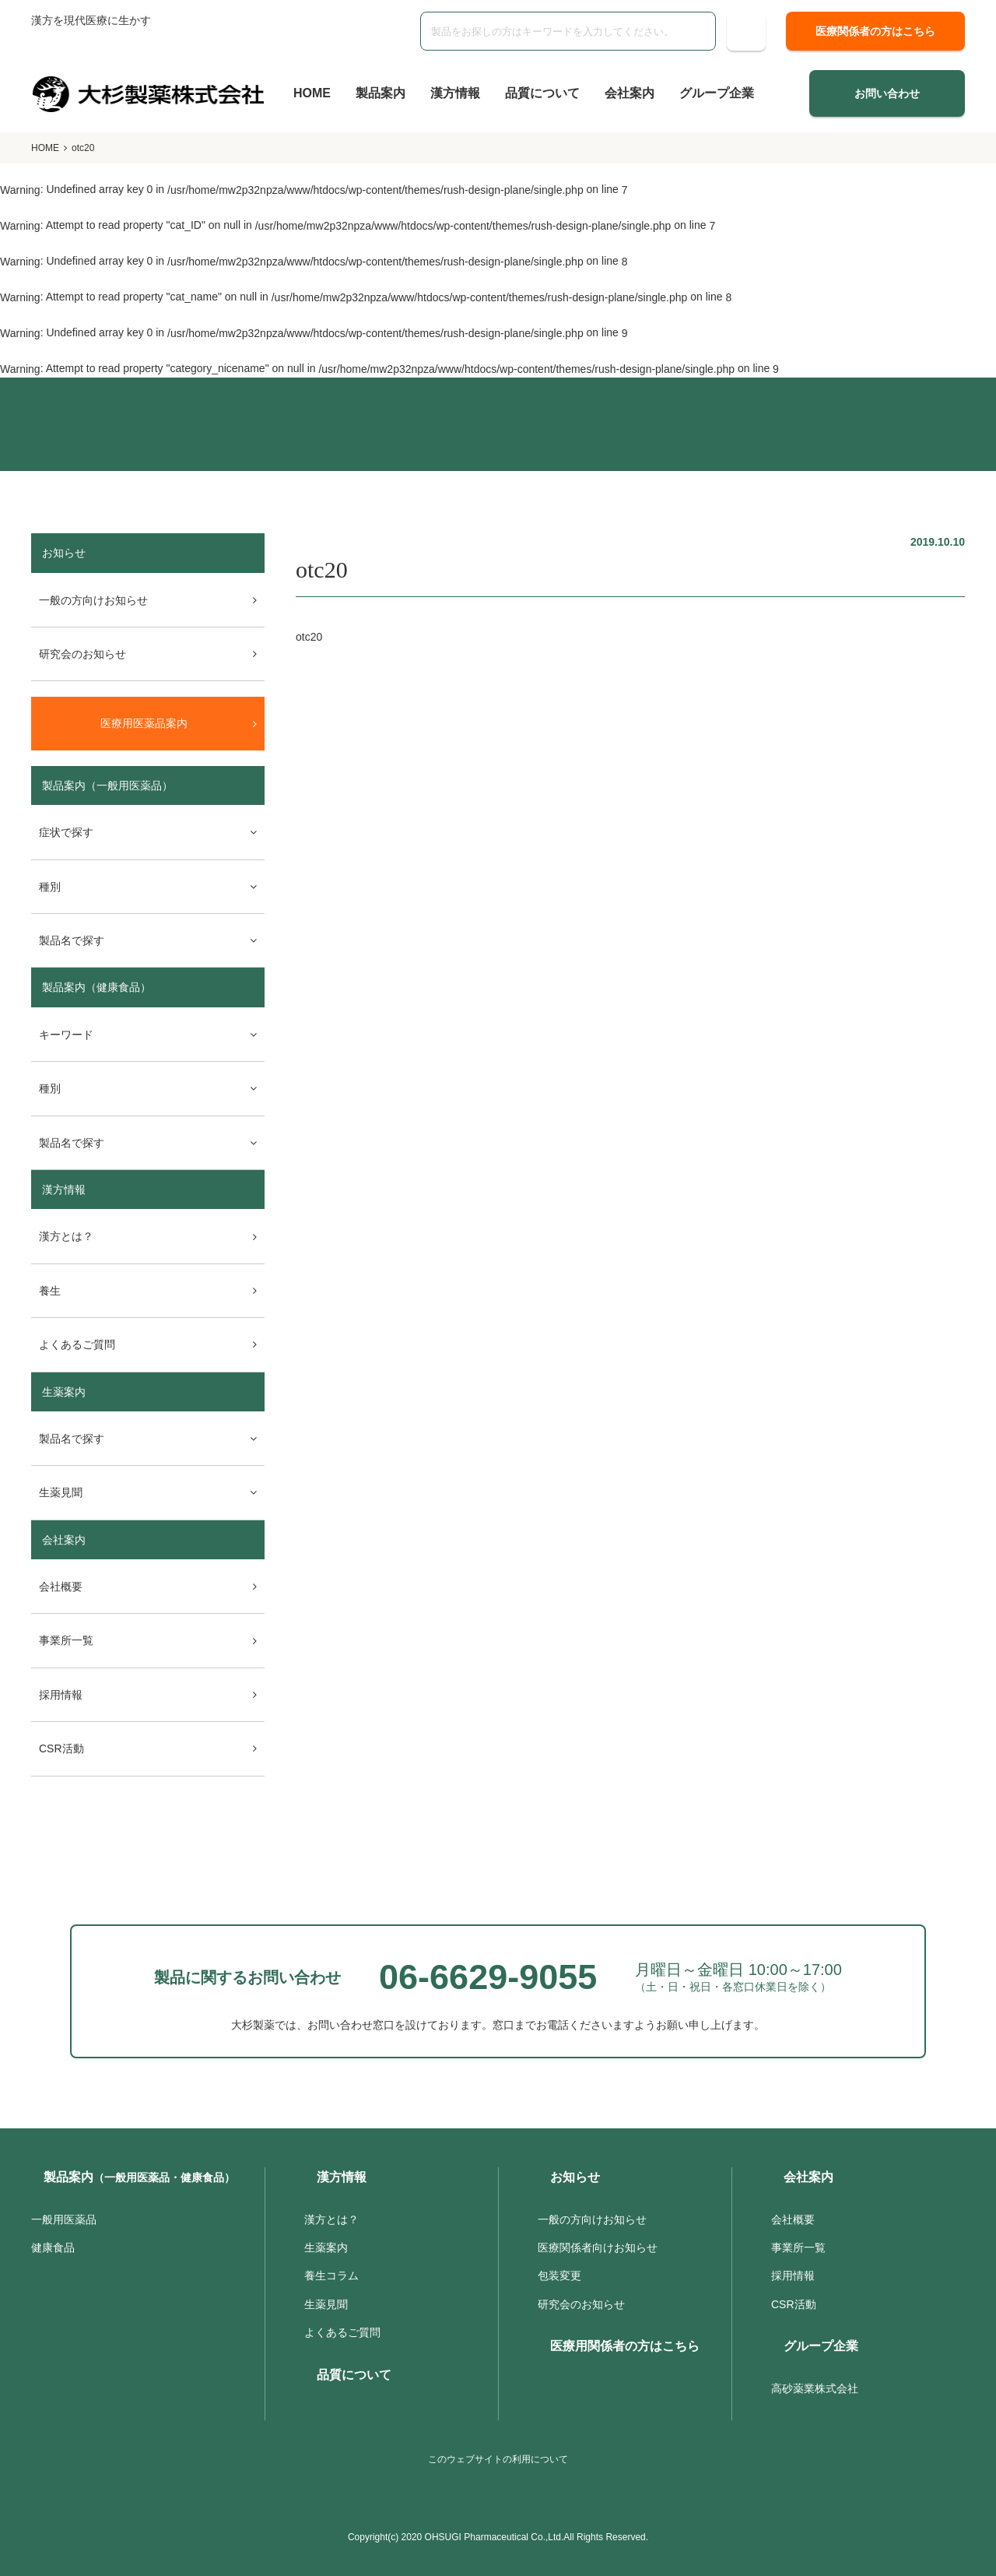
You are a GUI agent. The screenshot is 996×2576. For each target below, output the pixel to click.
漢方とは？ (66, 1236)
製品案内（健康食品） (96, 987)
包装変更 (559, 2275)
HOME (312, 93)
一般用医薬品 (63, 2219)
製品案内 (380, 93)
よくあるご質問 (77, 1344)
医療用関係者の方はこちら (625, 2346)
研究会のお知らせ (82, 654)
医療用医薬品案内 (144, 723)
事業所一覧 (66, 1640)
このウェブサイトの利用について (498, 2459)
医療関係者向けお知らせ (598, 2247)
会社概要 (60, 1586)
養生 (50, 1290)
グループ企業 (716, 93)
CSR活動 (61, 1748)
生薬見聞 (326, 2304)
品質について (542, 93)
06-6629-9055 (488, 1977)
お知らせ (575, 2177)
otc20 (309, 637)
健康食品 (53, 2247)
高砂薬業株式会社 (814, 2388)
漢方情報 (455, 93)
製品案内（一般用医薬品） (107, 785)
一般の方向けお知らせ (93, 600)
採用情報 (60, 1695)
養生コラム (331, 2275)
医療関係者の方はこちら (875, 31)
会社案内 (629, 93)
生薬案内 (64, 1392)
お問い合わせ (887, 93)
